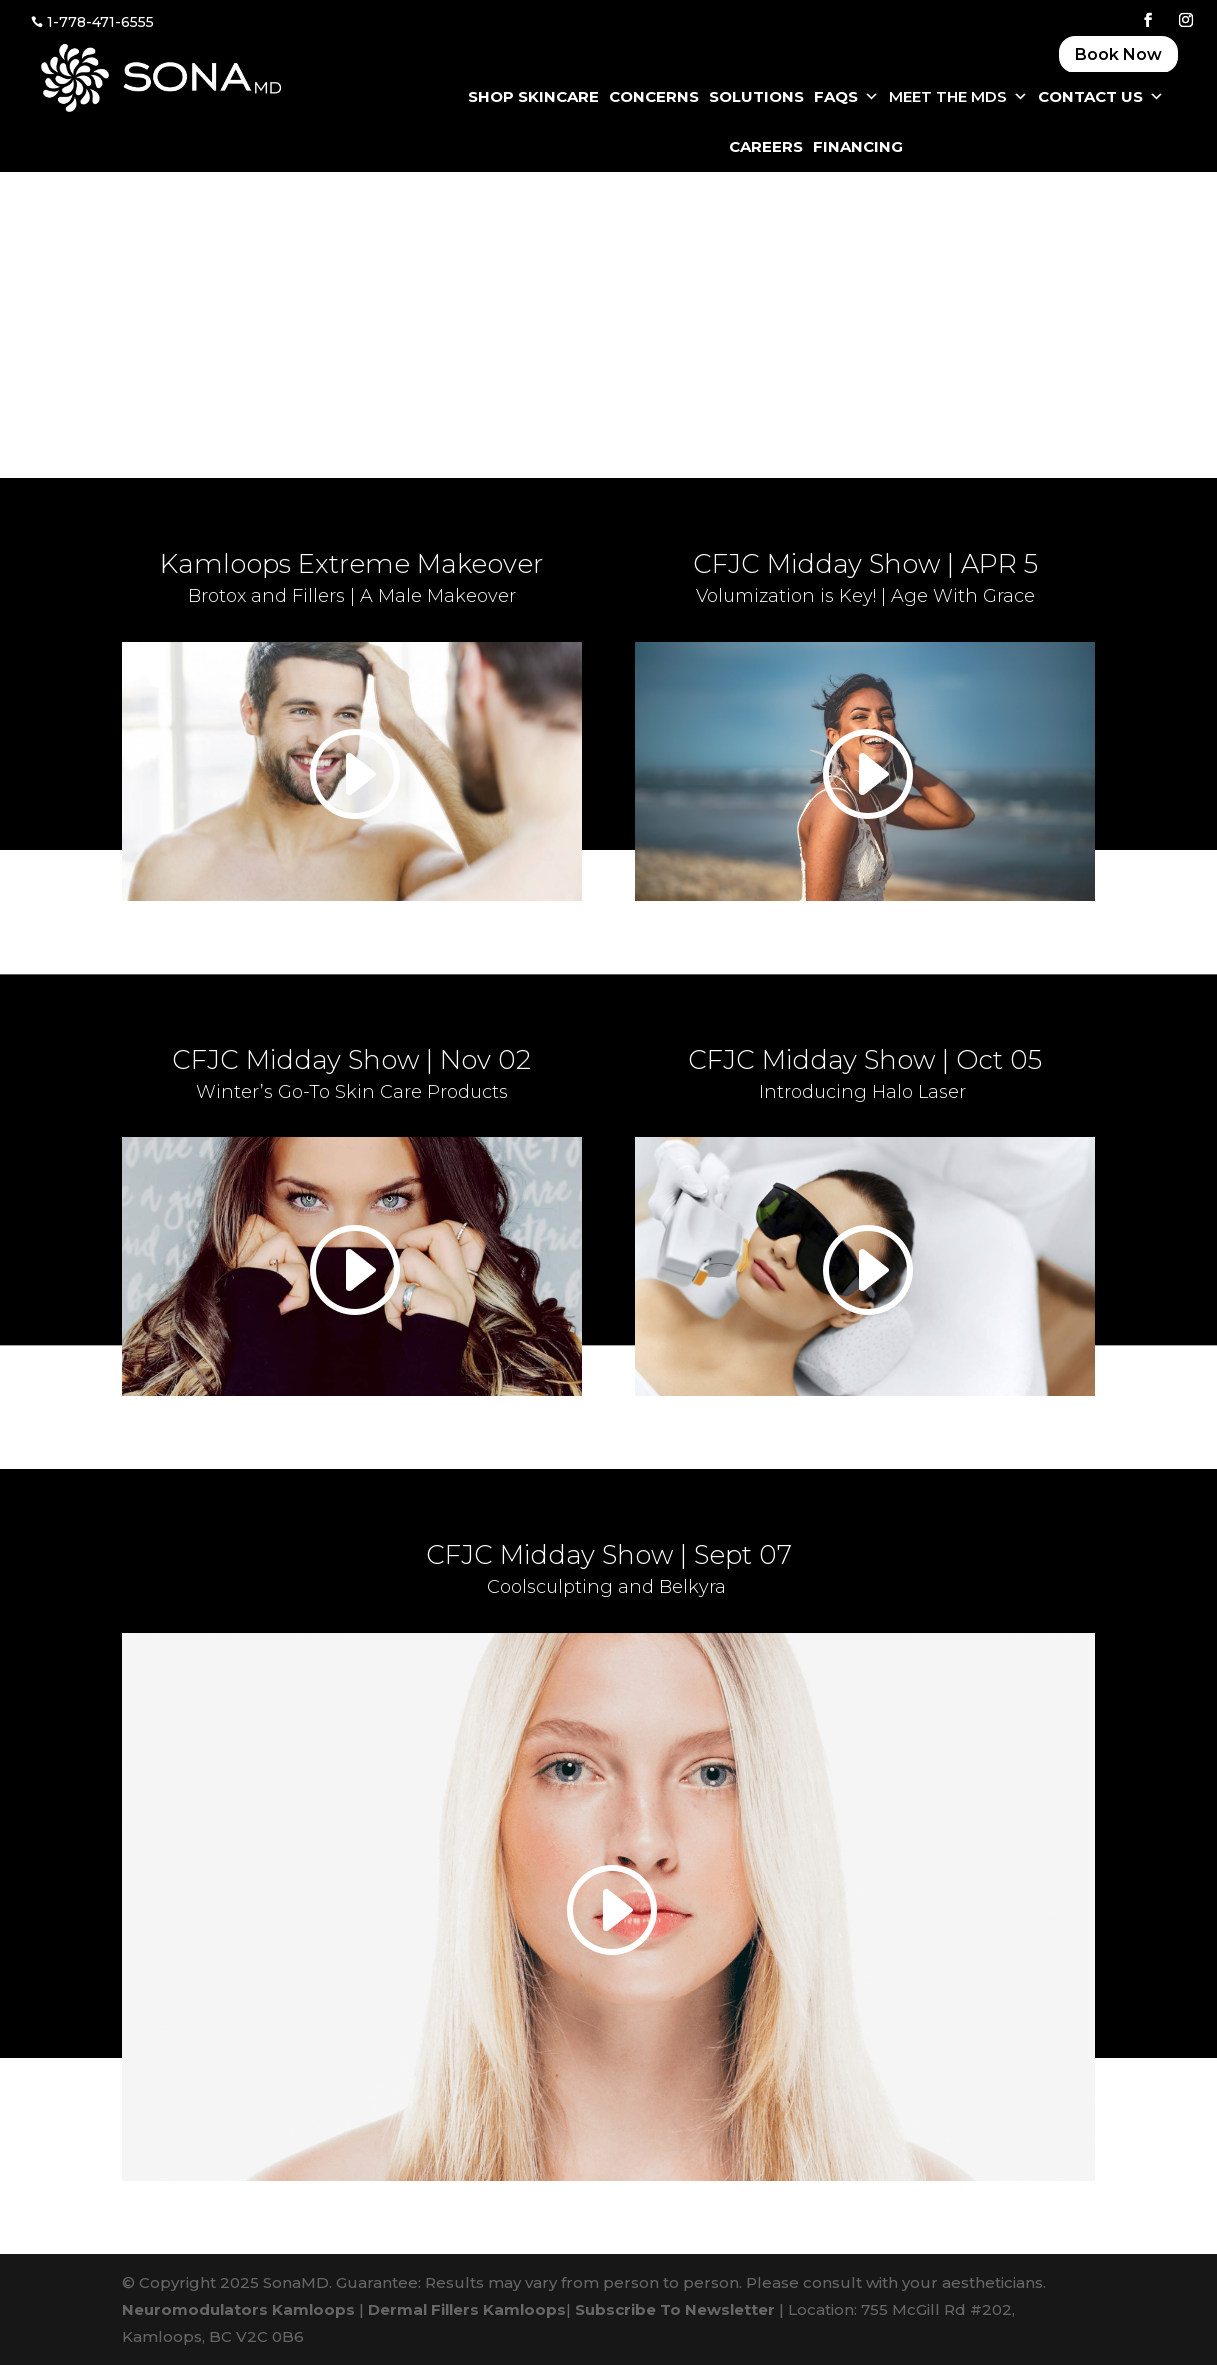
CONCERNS (654, 96)
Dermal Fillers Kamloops (467, 2309)
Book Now (1118, 54)
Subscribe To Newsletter (675, 2309)
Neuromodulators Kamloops (238, 2309)
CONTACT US (1101, 97)
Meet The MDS (958, 97)
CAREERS (766, 146)
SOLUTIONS (756, 96)
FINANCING (858, 146)
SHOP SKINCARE (533, 96)
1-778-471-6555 (100, 22)
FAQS (846, 97)
